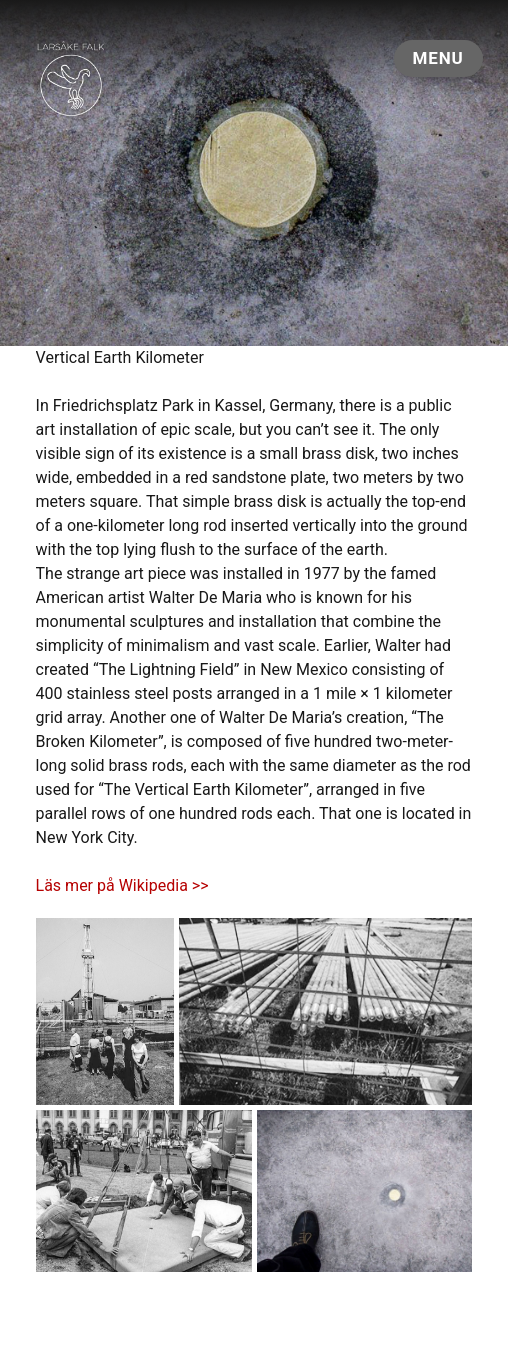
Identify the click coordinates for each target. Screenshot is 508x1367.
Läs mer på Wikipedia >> (122, 885)
